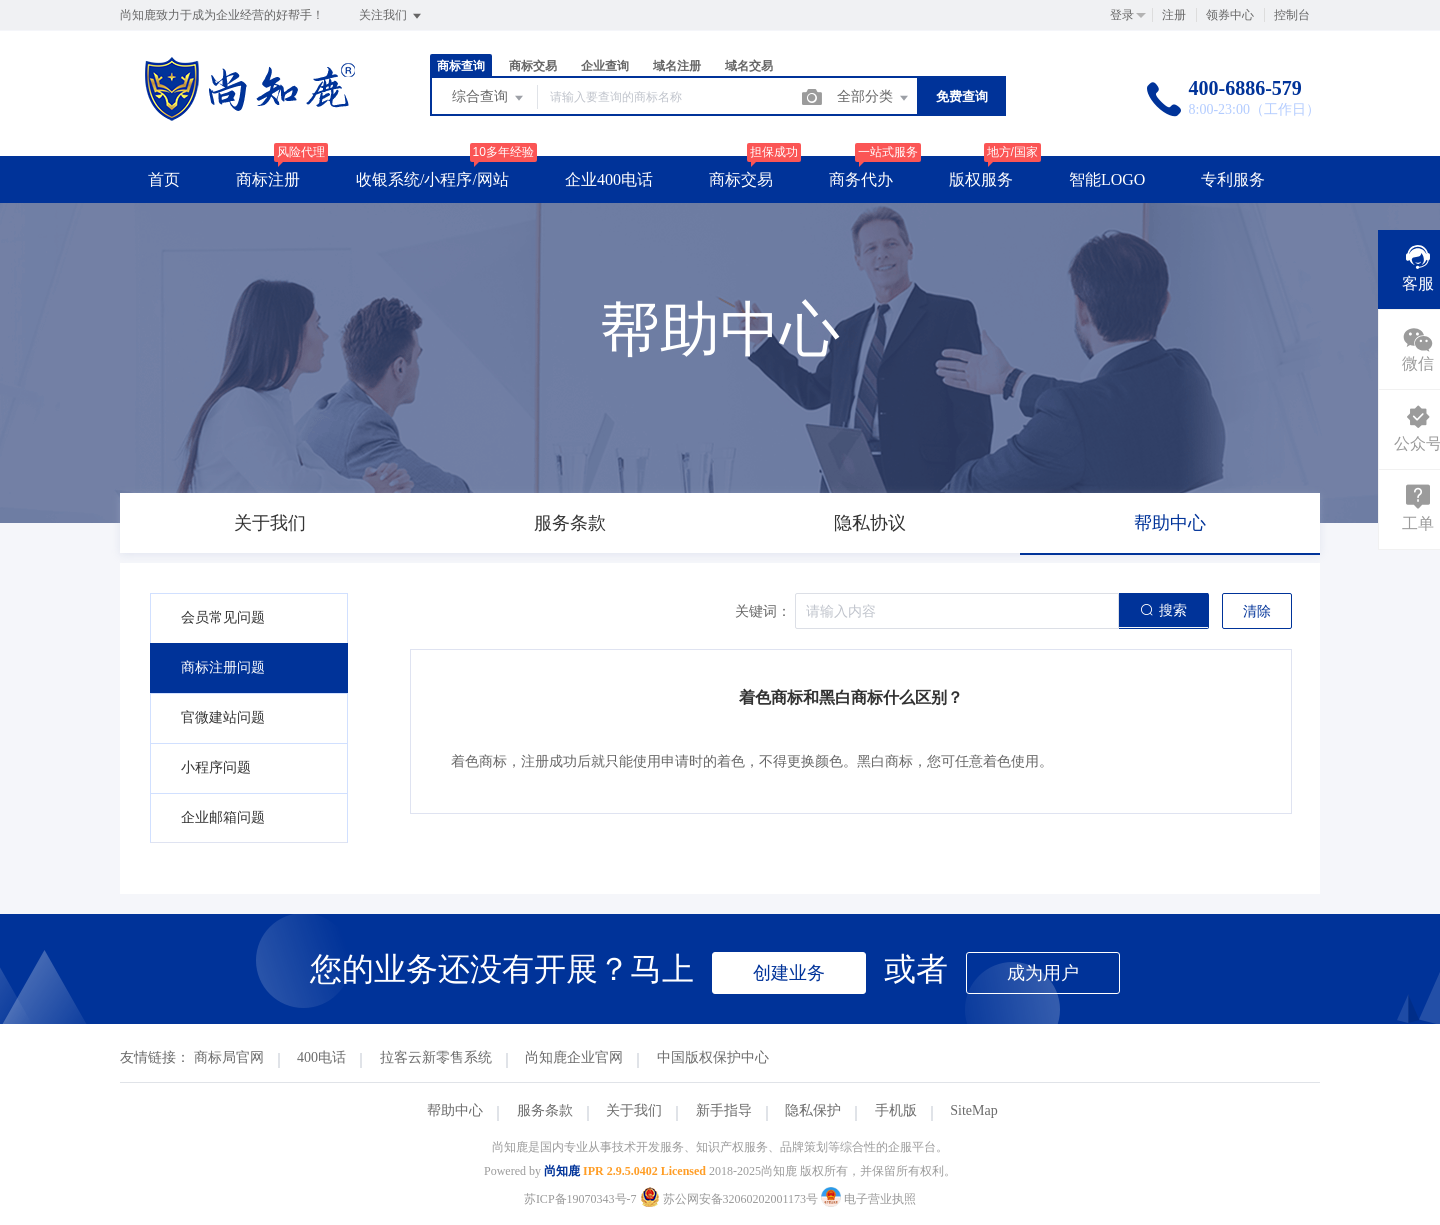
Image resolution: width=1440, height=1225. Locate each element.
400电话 (321, 1057)
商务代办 (861, 179)
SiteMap (973, 1110)
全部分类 (874, 98)
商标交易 (533, 66)
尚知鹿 (562, 1171)
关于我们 (634, 1110)
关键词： (763, 611)
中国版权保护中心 (713, 1057)
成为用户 (1043, 973)
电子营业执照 (868, 1199)
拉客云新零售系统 (436, 1057)
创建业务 (789, 973)
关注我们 (391, 16)
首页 (164, 179)
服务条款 (545, 1110)
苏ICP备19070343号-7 (580, 1199)
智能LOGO (1107, 179)
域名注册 (677, 66)
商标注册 (268, 179)
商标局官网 (229, 1057)
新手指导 (724, 1110)
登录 (1122, 15)
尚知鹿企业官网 (574, 1057)
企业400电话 (609, 179)
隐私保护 (813, 1110)
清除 (1257, 611)
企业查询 (605, 66)
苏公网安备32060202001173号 (731, 1199)
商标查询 (461, 66)
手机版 (896, 1110)
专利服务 (1233, 179)
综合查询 (489, 98)
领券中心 (1230, 15)
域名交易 (749, 66)
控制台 (1292, 15)
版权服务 (981, 179)
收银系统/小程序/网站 (432, 179)
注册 (1174, 15)
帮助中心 (455, 1110)
